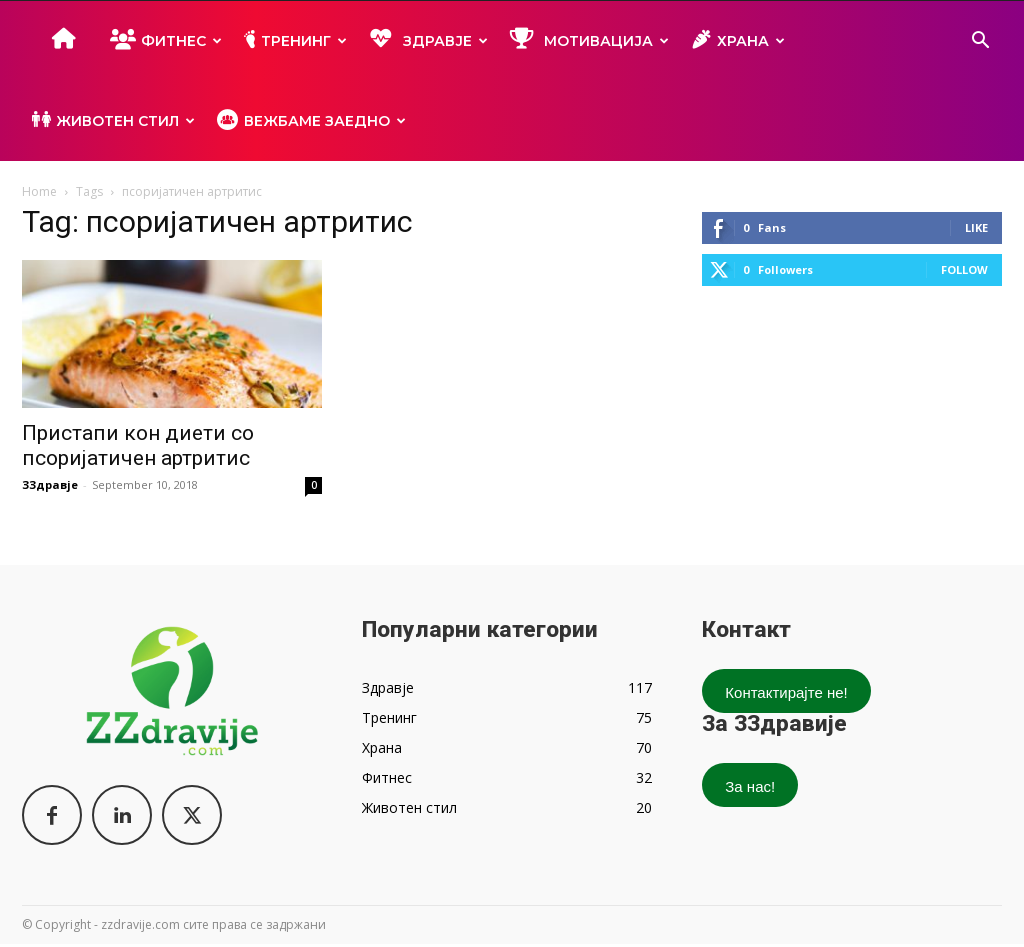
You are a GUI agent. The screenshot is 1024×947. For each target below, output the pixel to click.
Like (976, 227)
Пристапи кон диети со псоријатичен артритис (138, 445)
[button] (980, 42)
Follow (964, 269)
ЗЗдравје (50, 484)
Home (39, 191)
